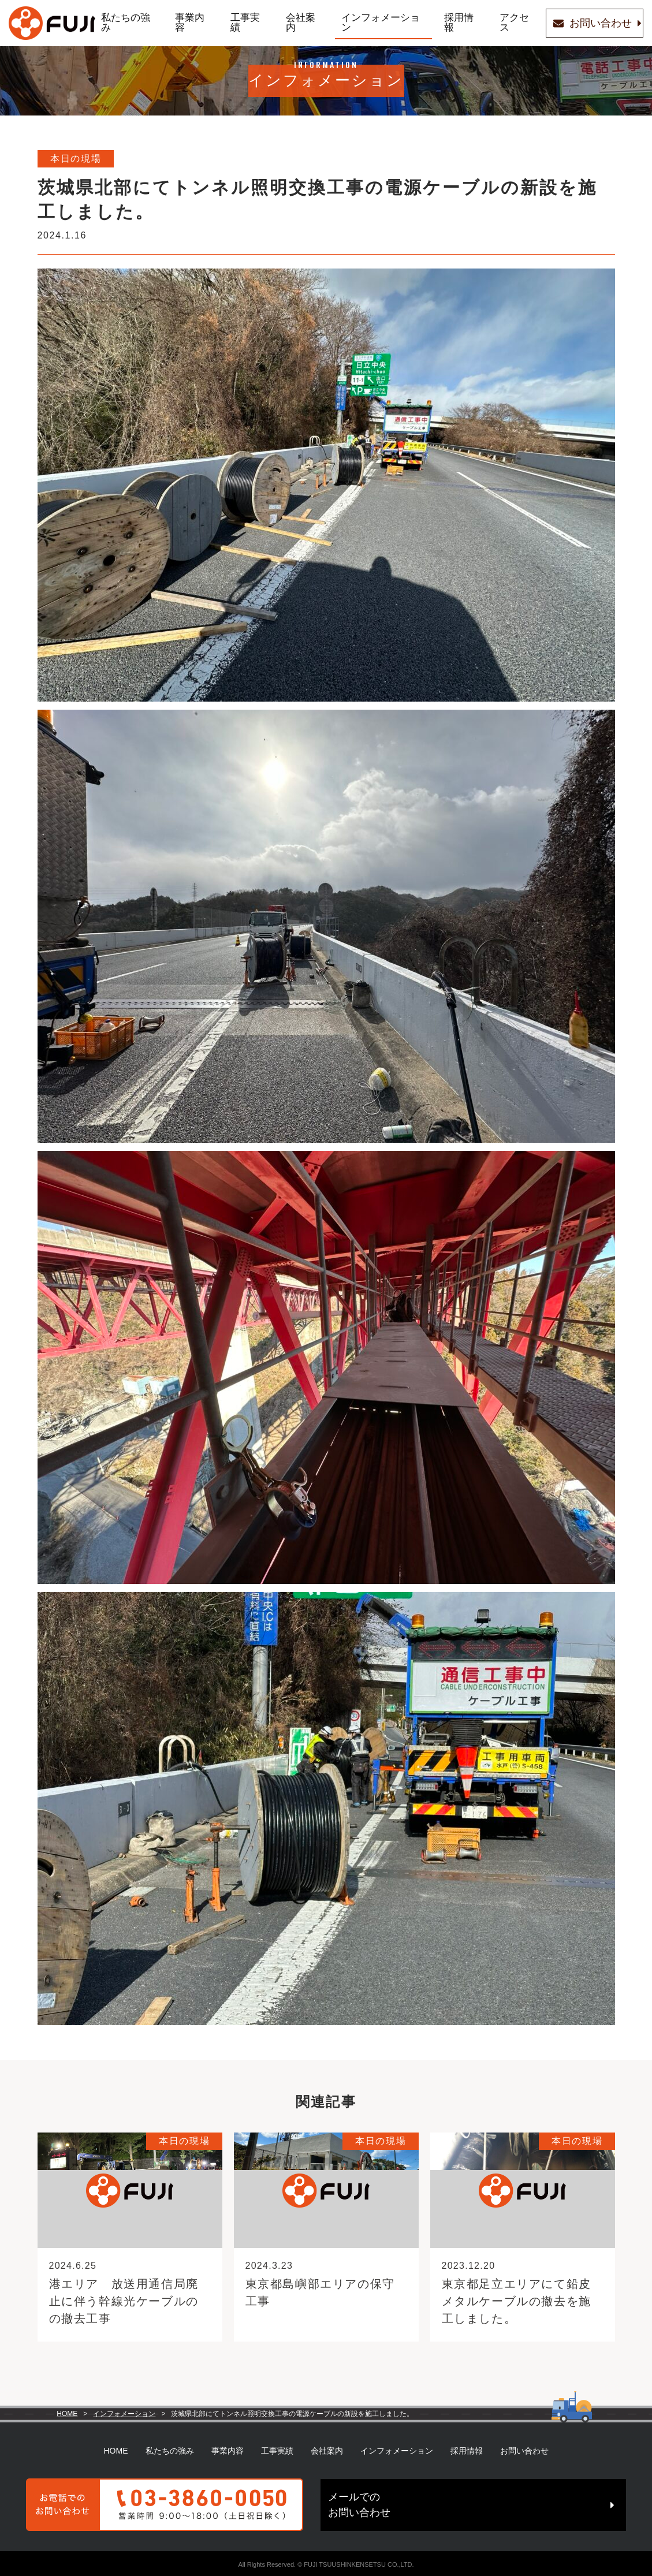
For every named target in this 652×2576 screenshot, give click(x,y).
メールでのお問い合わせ (432, 2503)
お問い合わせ (524, 2449)
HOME (67, 2414)
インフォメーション (362, 23)
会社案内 (291, 23)
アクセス (482, 23)
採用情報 (434, 23)
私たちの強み (136, 23)
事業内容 (194, 23)
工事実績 (242, 23)
